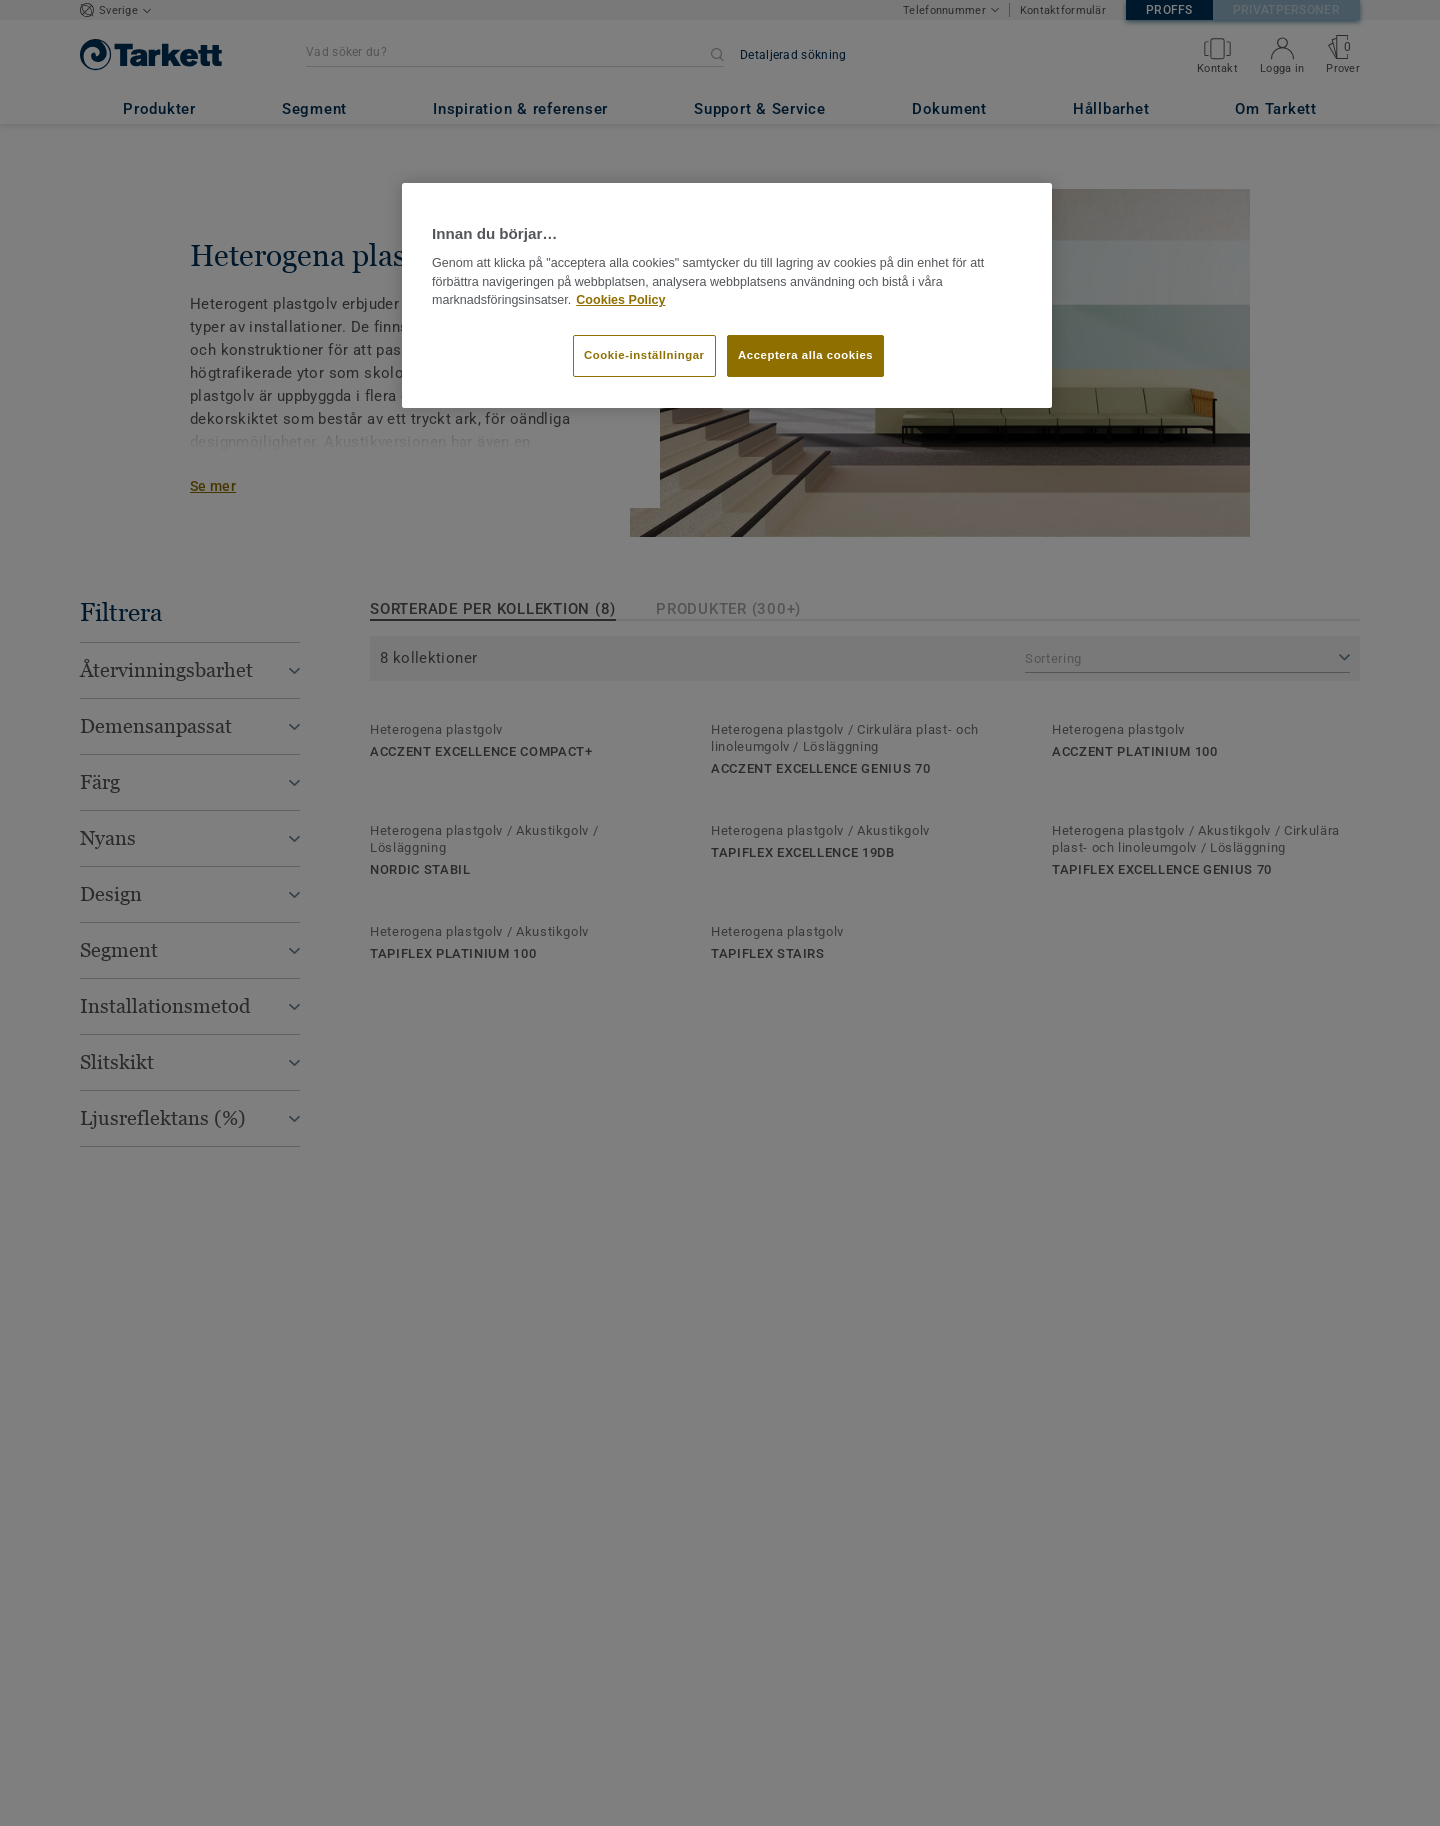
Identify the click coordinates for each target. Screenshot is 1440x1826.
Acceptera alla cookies (805, 355)
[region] (727, 296)
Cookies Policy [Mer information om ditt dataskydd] (620, 300)
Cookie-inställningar (644, 355)
